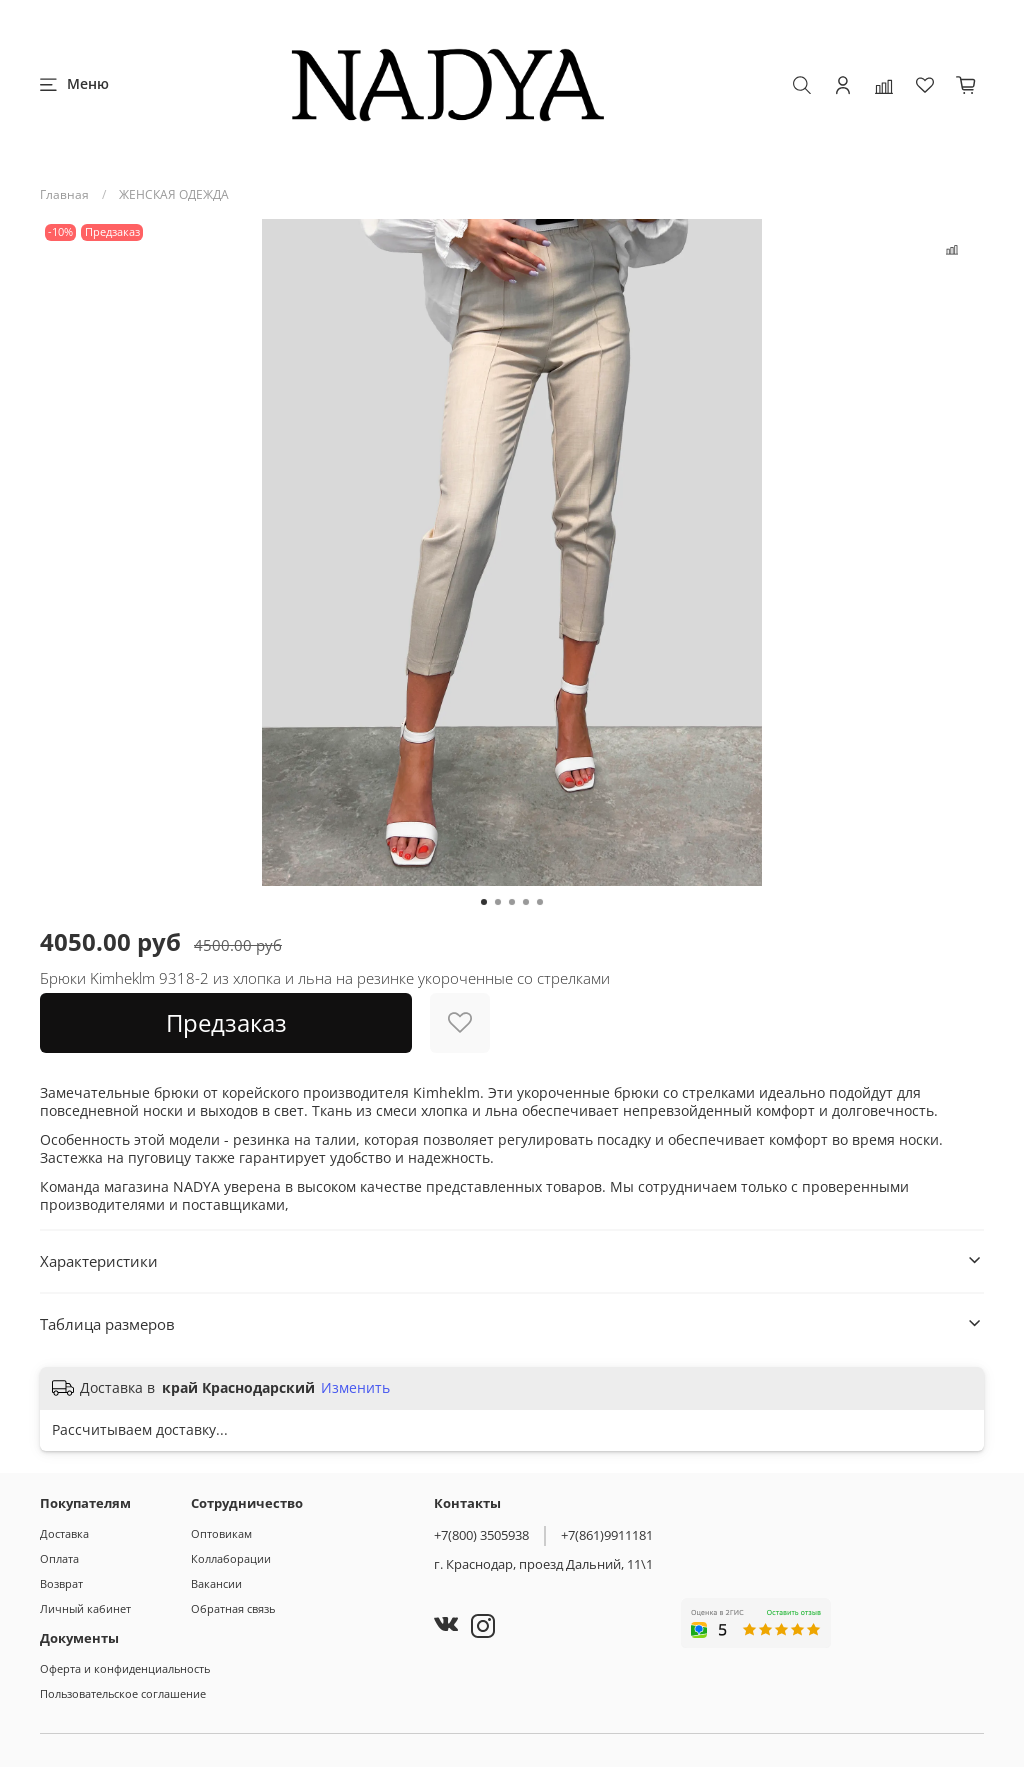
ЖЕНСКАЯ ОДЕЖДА (174, 194)
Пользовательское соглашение (123, 1693)
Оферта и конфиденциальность (125, 1668)
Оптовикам (221, 1533)
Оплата (59, 1558)
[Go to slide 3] (512, 902)
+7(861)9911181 (607, 1535)
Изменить (355, 1388)
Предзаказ (226, 1022)
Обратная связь (233, 1608)
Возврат (61, 1583)
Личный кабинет (85, 1608)
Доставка (64, 1533)
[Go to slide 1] (484, 902)
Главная (64, 194)
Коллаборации (231, 1558)
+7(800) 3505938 (481, 1535)
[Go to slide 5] (540, 902)
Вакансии (216, 1583)
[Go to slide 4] (526, 902)
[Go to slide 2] (498, 902)
